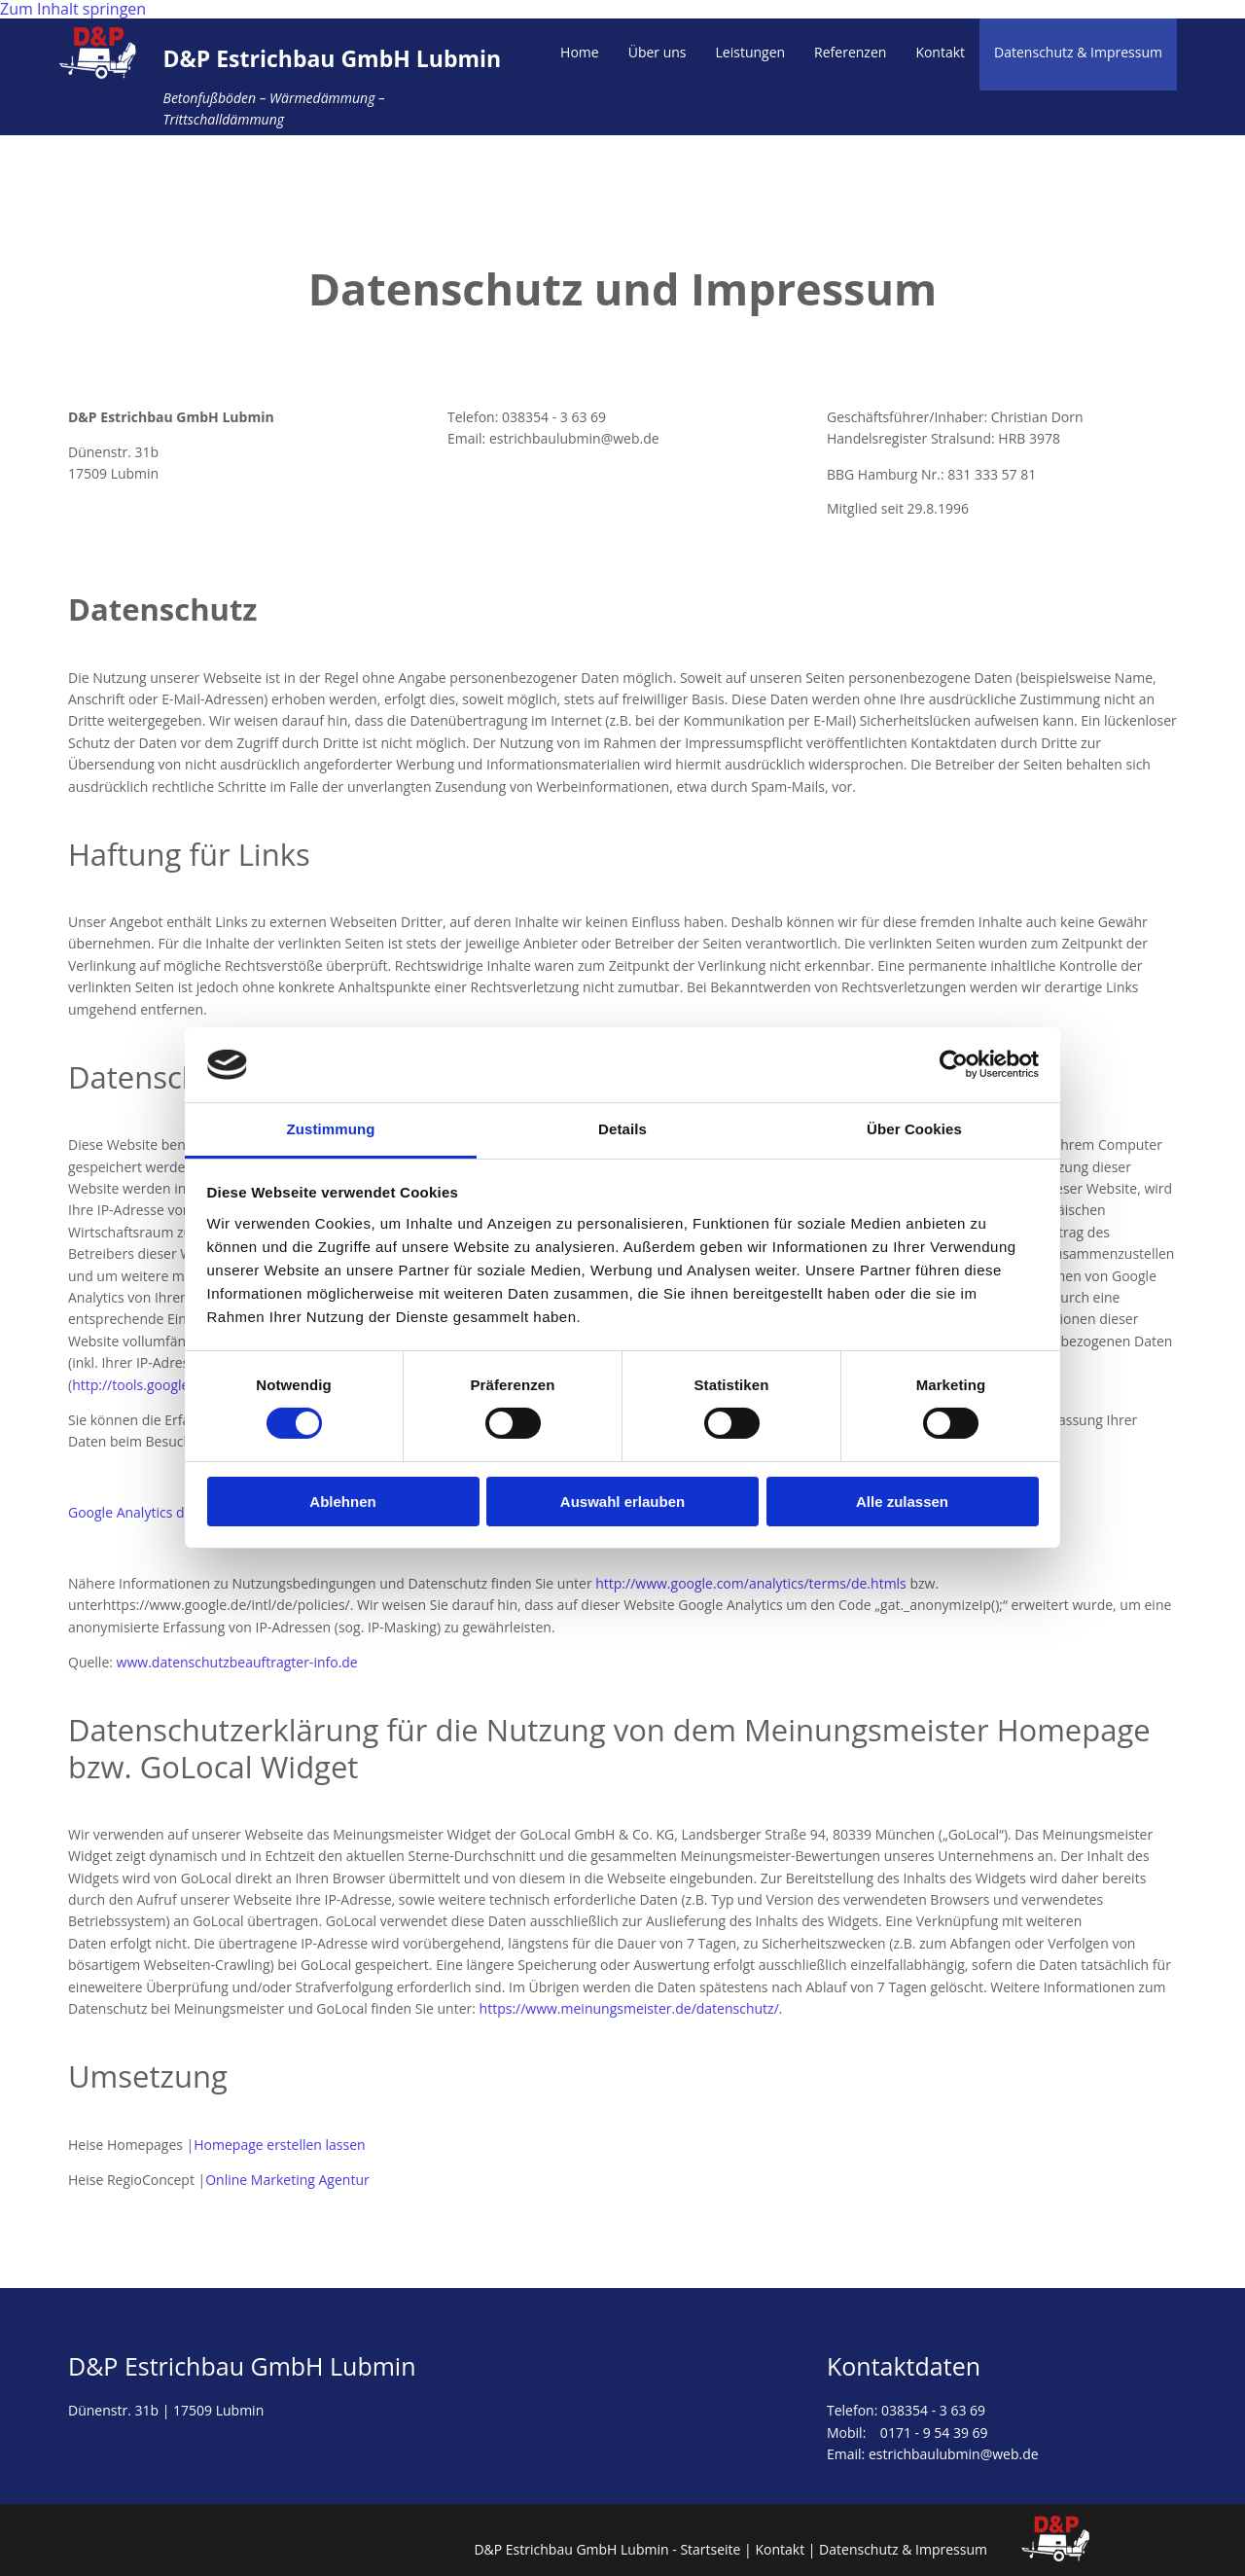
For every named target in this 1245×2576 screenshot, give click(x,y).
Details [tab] (622, 1129)
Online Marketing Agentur (287, 2179)
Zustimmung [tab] (331, 1129)
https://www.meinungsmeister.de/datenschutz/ (629, 2008)
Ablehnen (342, 1501)
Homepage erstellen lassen (279, 2144)
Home (579, 52)
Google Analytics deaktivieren (161, 1512)
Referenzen (850, 52)
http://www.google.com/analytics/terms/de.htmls (751, 1583)
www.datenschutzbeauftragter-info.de (237, 1662)
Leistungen (751, 52)
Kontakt (940, 52)
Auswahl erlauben (622, 1501)
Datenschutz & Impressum (1078, 52)
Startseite (710, 2549)
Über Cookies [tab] (914, 1129)
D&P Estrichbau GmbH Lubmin (331, 58)
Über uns (657, 52)
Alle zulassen (902, 1501)
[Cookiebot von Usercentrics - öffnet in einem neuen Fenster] (954, 1064)
